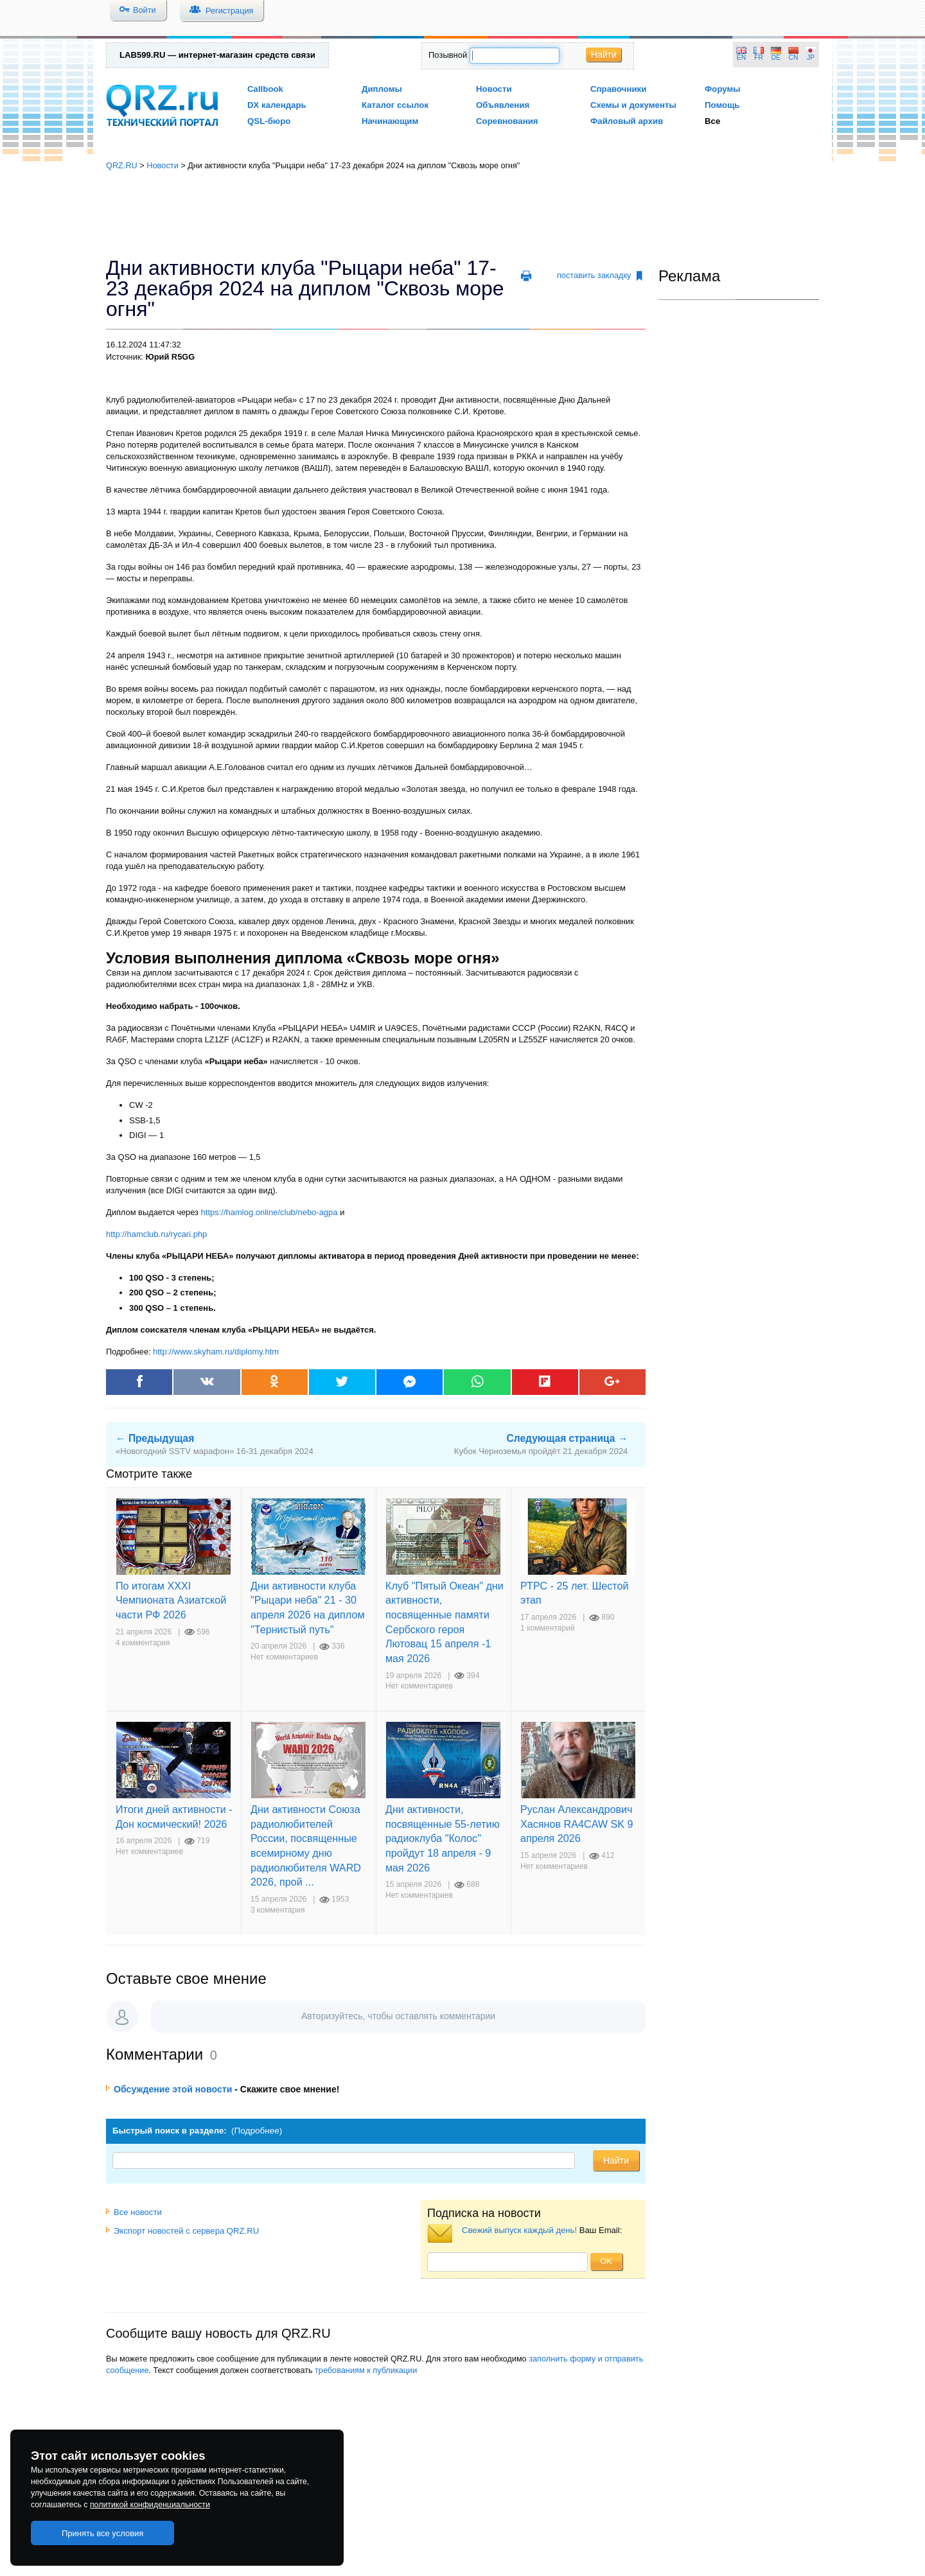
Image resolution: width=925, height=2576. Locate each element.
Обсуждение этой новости (173, 2089)
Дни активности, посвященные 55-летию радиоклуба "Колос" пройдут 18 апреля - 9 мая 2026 (442, 1838)
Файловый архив (626, 121)
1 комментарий (547, 1628)
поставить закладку (599, 275)
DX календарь (276, 105)
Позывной (447, 55)
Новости (494, 89)
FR (758, 57)
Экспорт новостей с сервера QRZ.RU (182, 2231)
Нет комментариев (284, 1656)
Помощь (722, 105)
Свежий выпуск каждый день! (519, 2230)
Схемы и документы (633, 105)
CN (793, 57)
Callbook (265, 89)
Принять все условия (103, 2533)
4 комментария (143, 1642)
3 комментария (278, 1910)
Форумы (723, 89)
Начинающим (390, 121)
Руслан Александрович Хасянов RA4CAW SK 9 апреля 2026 (576, 1823)
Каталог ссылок (395, 105)
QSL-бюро (268, 121)
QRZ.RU (121, 165)
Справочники (618, 89)
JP (811, 57)
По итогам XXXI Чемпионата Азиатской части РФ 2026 (171, 1600)
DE (775, 57)
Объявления (502, 105)
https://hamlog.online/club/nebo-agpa (270, 1212)
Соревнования (507, 121)
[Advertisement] (462, 215)
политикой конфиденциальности (150, 2504)
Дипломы (382, 89)
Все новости (134, 2212)
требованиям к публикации (366, 2370)
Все (712, 121)
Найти (604, 54)
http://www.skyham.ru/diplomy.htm (216, 1351)
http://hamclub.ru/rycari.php (156, 1234)
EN (741, 57)
